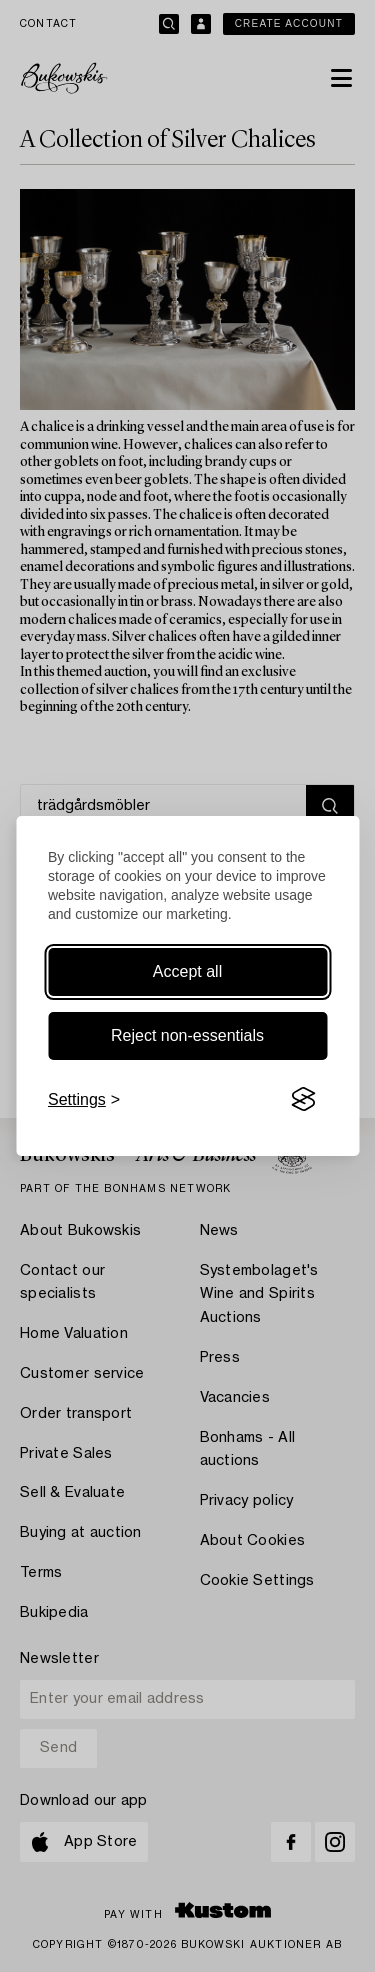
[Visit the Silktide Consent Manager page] (303, 1100)
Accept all (187, 971)
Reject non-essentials (187, 1035)
